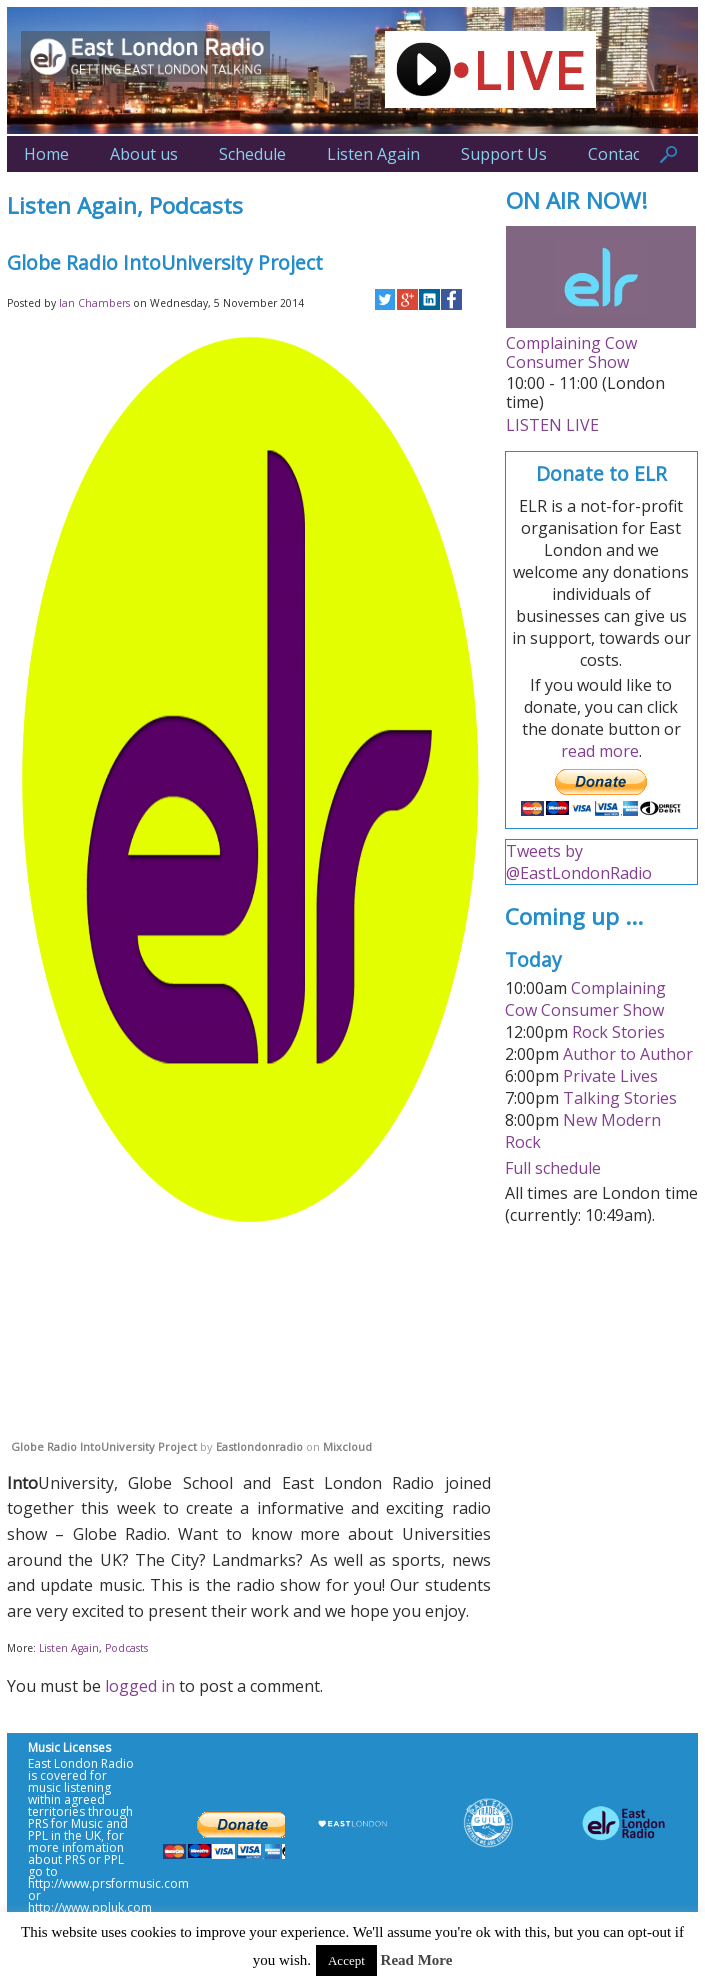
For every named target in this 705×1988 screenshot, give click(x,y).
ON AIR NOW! (577, 200)
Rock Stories (618, 1032)
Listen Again (373, 154)
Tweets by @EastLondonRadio (579, 862)
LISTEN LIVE (552, 425)
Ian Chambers (94, 303)
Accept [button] (346, 1960)
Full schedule (553, 1168)
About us (144, 154)
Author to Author (628, 1054)
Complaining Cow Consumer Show (571, 352)
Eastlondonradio (259, 1446)
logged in (140, 1686)
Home (46, 154)
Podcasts (196, 205)
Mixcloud (347, 1446)
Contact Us (629, 154)
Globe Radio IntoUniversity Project (104, 1446)
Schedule (252, 154)
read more (600, 751)
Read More (417, 1960)
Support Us (504, 154)
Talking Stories (620, 1098)
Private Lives (610, 1076)
